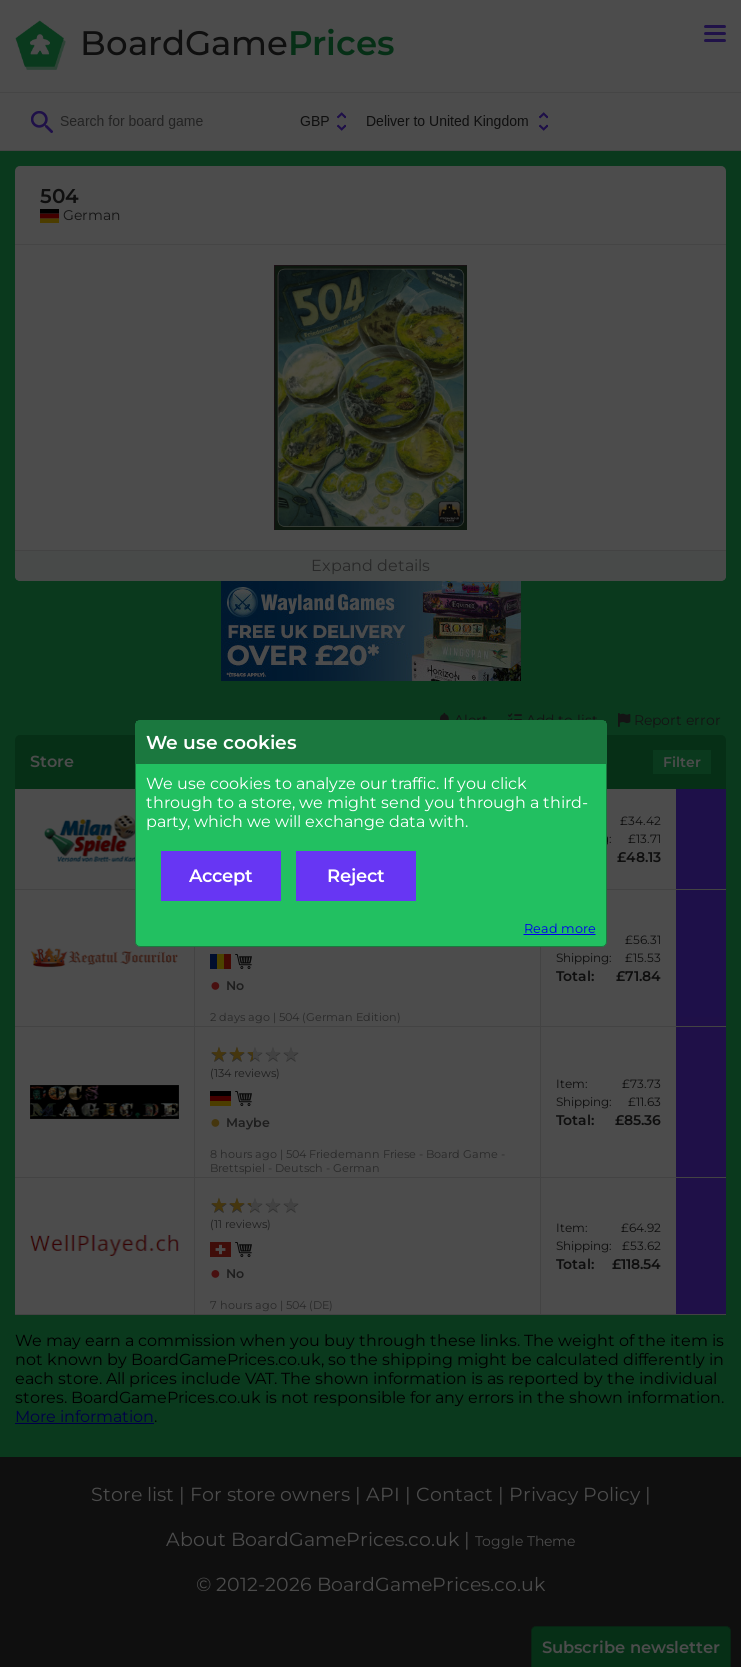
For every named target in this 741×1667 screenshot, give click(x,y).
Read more (560, 928)
